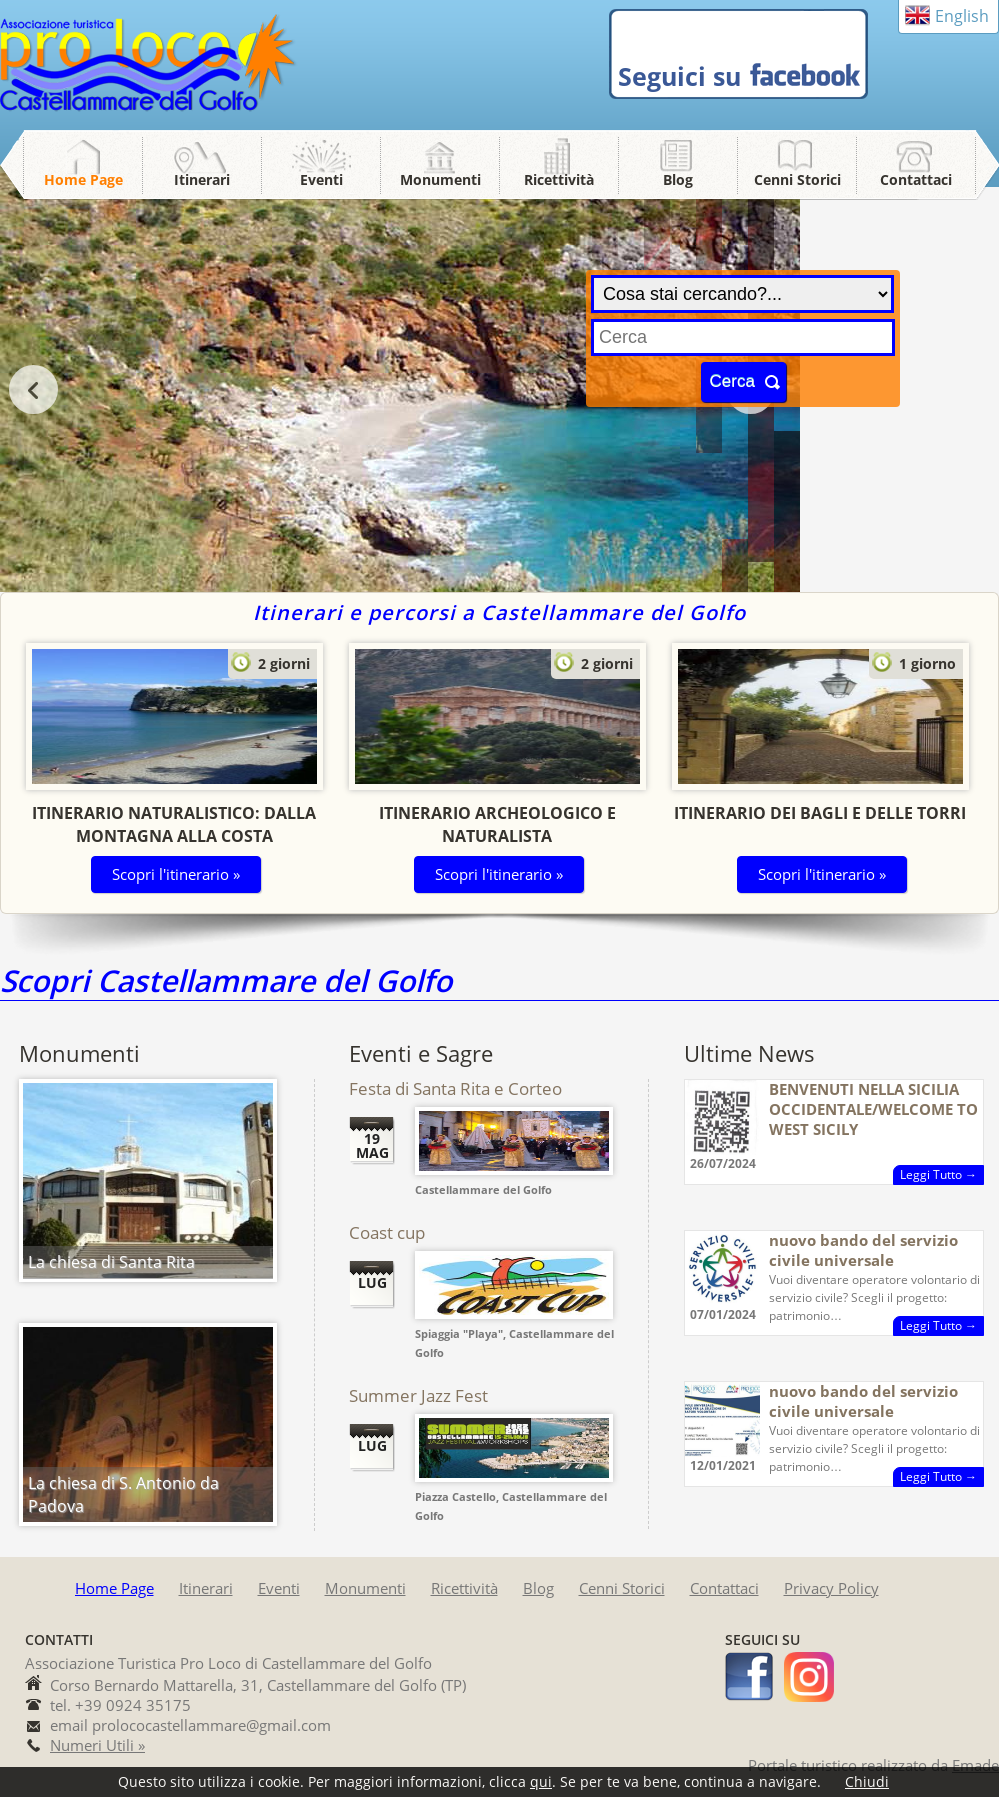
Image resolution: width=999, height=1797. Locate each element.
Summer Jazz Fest (418, 1395)
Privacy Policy (831, 1588)
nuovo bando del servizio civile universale (863, 1250)
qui (541, 1781)
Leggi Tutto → (938, 1174)
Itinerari (202, 179)
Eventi (321, 179)
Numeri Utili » (97, 1745)
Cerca (732, 381)
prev (33, 389)
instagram (809, 1677)
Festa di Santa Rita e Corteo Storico (455, 1098)
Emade (975, 1765)
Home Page (83, 179)
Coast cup (387, 1232)
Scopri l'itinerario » (176, 874)
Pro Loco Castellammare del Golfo (150, 64)
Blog (678, 179)
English (962, 16)
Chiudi (867, 1781)
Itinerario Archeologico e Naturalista (497, 824)
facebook (750, 1677)
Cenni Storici (797, 179)
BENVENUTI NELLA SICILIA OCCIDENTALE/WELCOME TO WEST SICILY (873, 1109)
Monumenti (440, 179)
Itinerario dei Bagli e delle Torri (820, 813)
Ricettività (559, 179)
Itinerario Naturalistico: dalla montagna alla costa (174, 824)
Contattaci (916, 179)
